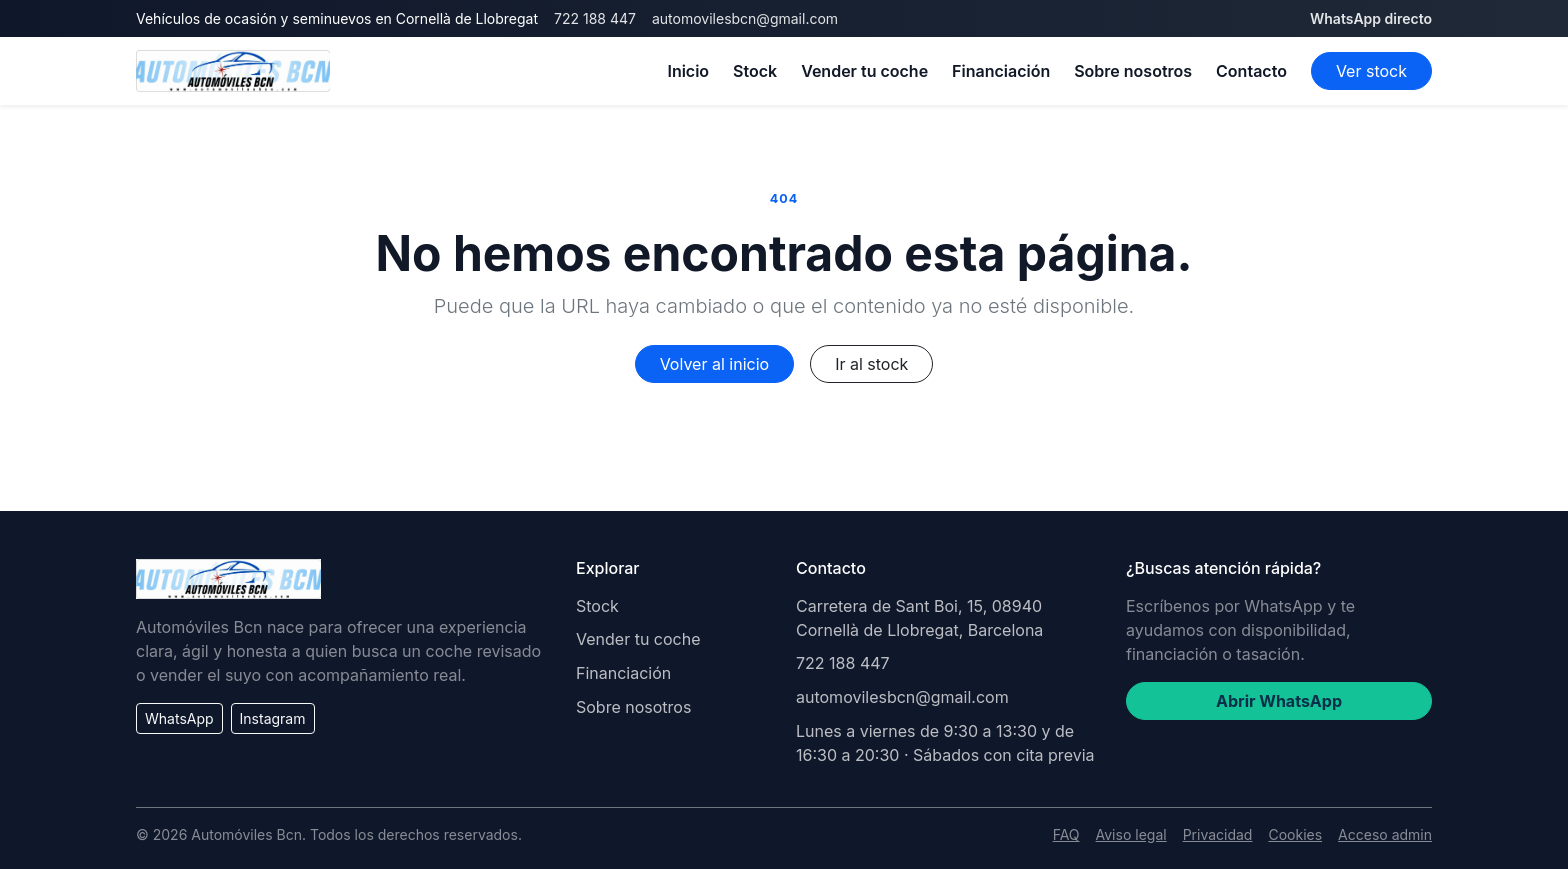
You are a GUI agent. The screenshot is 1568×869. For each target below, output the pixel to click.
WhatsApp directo (1371, 18)
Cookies (1295, 834)
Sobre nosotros (1133, 71)
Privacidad (1218, 834)
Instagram (273, 718)
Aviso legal (1131, 834)
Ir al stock (871, 364)
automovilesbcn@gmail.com (745, 18)
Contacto (1251, 71)
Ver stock (1371, 71)
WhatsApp (179, 718)
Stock (755, 71)
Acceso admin (1385, 834)
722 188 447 (595, 18)
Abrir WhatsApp (1279, 701)
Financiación (1001, 71)
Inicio (688, 71)
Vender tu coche (864, 71)
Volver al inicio (714, 364)
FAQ (1066, 834)
